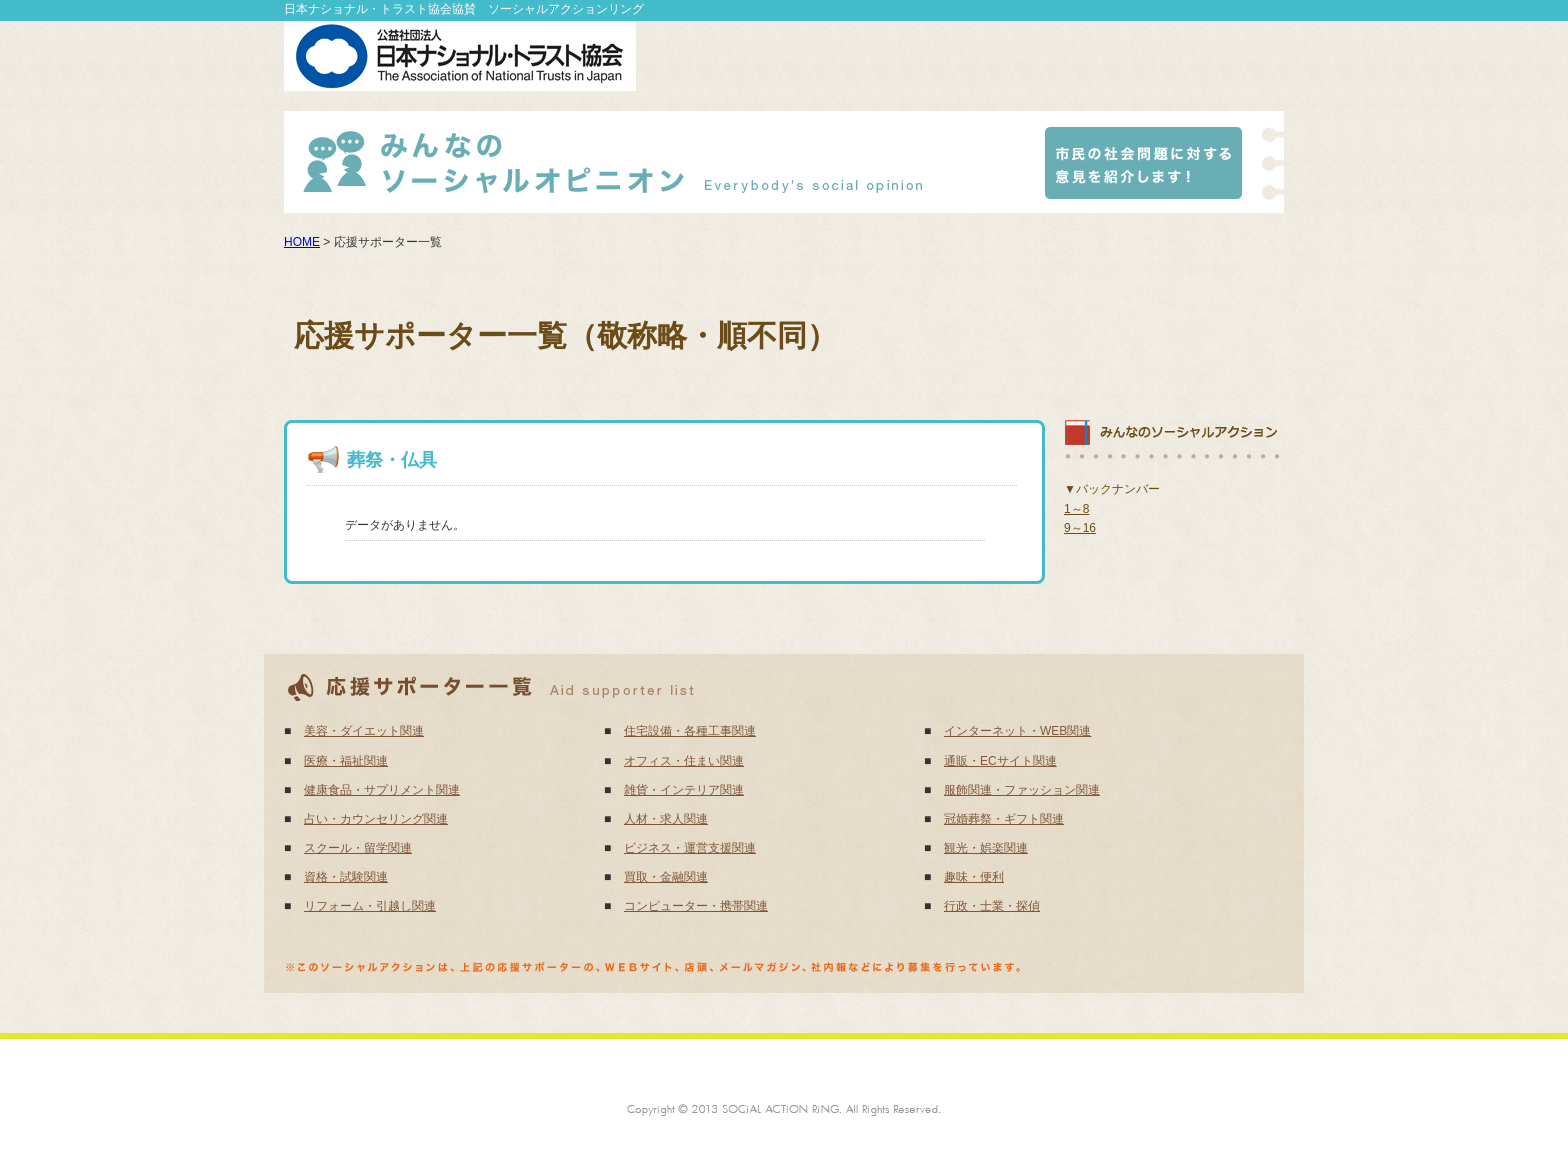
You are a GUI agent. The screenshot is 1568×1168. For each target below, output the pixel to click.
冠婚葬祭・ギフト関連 (1004, 819)
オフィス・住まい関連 (684, 761)
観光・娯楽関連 (986, 848)
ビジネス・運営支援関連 (690, 848)
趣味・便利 (974, 877)
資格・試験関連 (346, 877)
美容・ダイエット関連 (364, 731)
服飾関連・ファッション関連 (1022, 790)
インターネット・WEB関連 (1017, 731)
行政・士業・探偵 (992, 906)
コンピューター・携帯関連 (696, 906)
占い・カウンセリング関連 (376, 819)
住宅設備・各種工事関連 (690, 731)
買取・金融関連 (666, 877)
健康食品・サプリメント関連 (382, 790)
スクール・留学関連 (358, 848)
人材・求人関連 (666, 819)
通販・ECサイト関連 (1000, 761)
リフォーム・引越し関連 (370, 906)
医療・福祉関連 (346, 761)
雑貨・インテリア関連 (684, 790)
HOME (302, 242)
